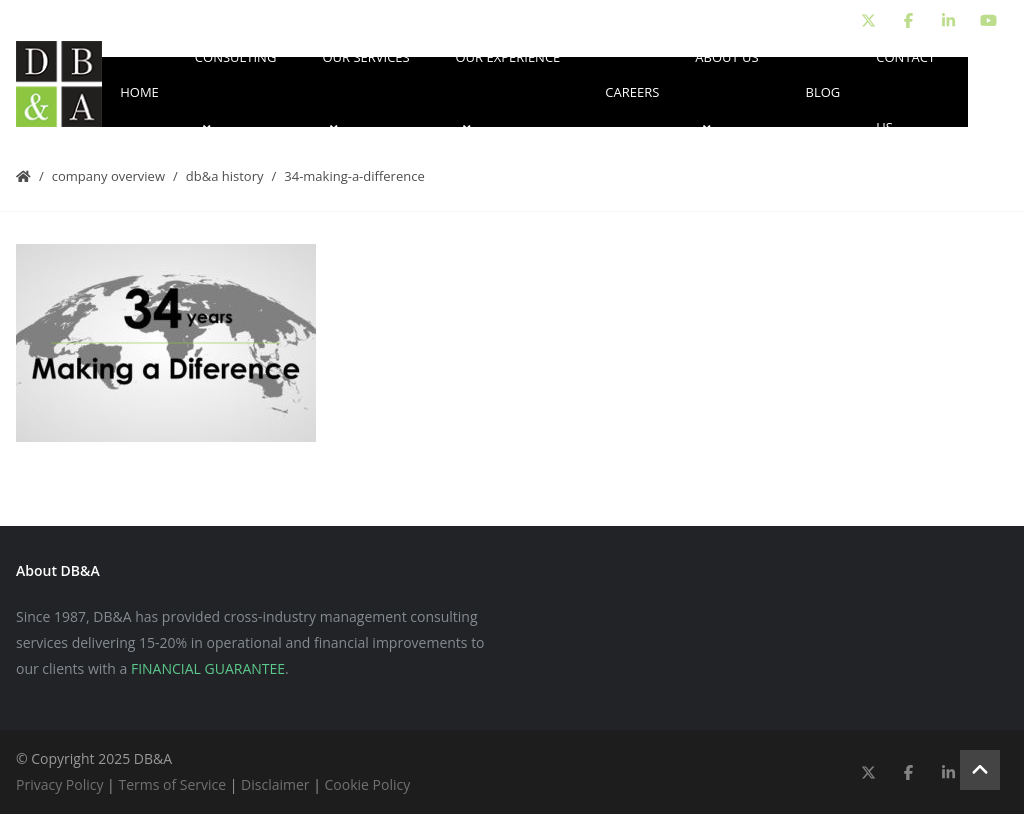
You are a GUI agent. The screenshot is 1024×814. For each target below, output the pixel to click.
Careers (632, 92)
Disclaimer (275, 784)
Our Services (365, 92)
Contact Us (905, 92)
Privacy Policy (59, 784)
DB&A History (225, 176)
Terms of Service (172, 784)
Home (139, 92)
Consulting (236, 92)
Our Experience (507, 92)
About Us (726, 92)
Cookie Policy (368, 784)
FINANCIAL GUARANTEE (208, 668)
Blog (823, 92)
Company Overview (108, 176)
